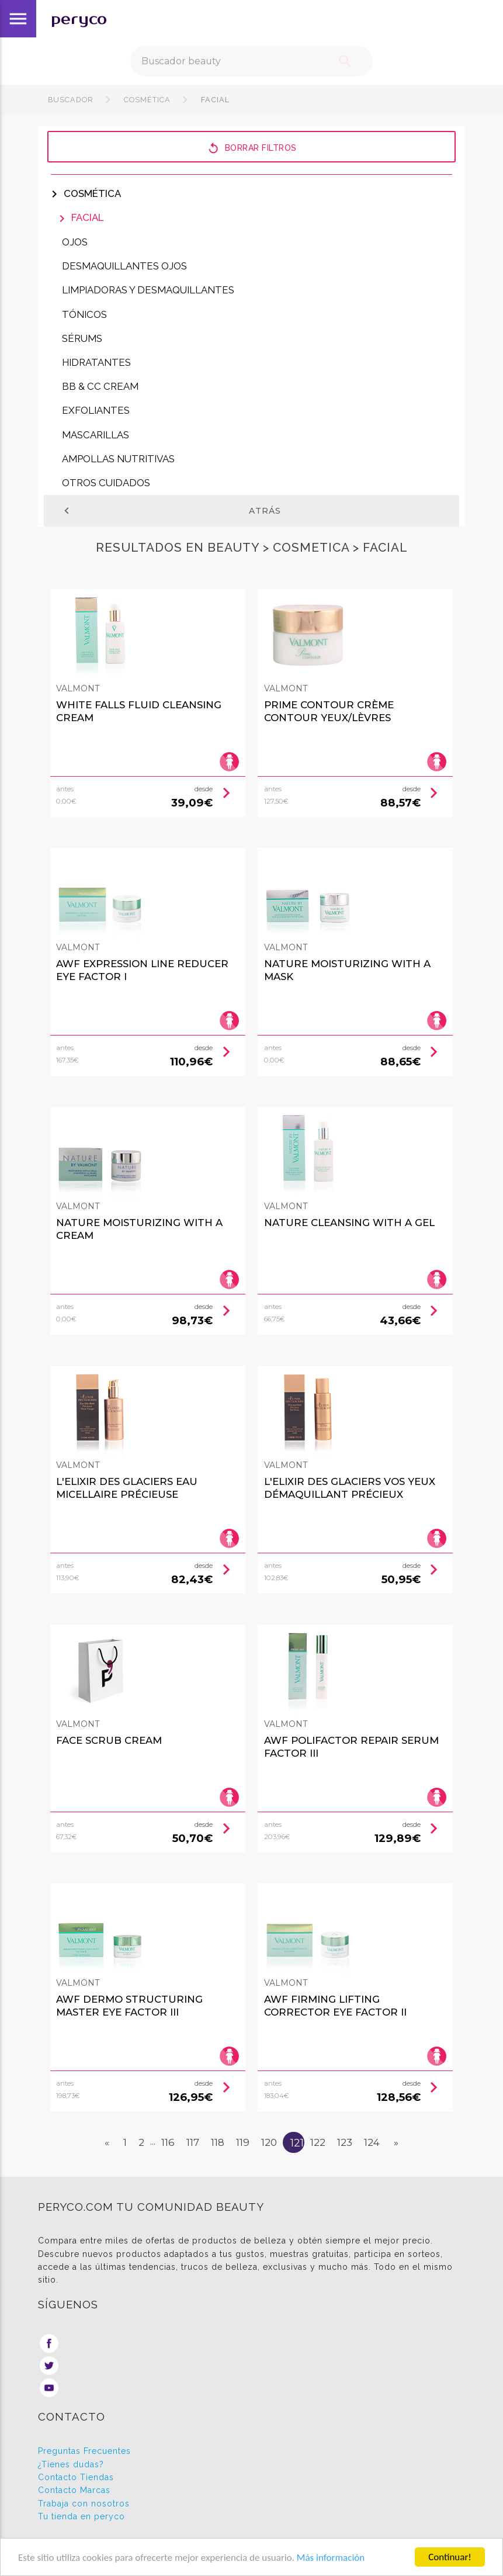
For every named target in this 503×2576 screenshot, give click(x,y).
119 (242, 2142)
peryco (79, 19)
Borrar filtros (252, 147)
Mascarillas (95, 435)
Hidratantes (96, 362)
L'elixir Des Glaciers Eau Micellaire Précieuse (126, 1488)
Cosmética (147, 99)
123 (344, 2142)
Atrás (170, 511)
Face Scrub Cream (109, 1740)
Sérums (82, 338)
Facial (214, 99)
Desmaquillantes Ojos (124, 266)
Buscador (70, 99)
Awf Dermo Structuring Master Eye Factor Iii (129, 2005)
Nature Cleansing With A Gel (349, 1222)
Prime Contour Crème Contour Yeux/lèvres (329, 711)
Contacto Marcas (74, 2490)
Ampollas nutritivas (118, 459)
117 (192, 2142)
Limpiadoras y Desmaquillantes (148, 290)
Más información (331, 2557)
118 (217, 2142)
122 (317, 2142)
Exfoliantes (96, 410)
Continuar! (449, 2557)
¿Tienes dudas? (71, 2464)
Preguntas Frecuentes (84, 2451)
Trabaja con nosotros (84, 2503)
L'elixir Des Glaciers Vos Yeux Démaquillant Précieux (349, 1488)
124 (372, 2142)
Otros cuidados (106, 483)
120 (269, 2142)
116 (168, 2142)
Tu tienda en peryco (81, 2516)
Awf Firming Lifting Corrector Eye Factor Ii (335, 2005)
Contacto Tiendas (76, 2477)
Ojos (75, 242)
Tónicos (84, 314)
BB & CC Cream (100, 386)
